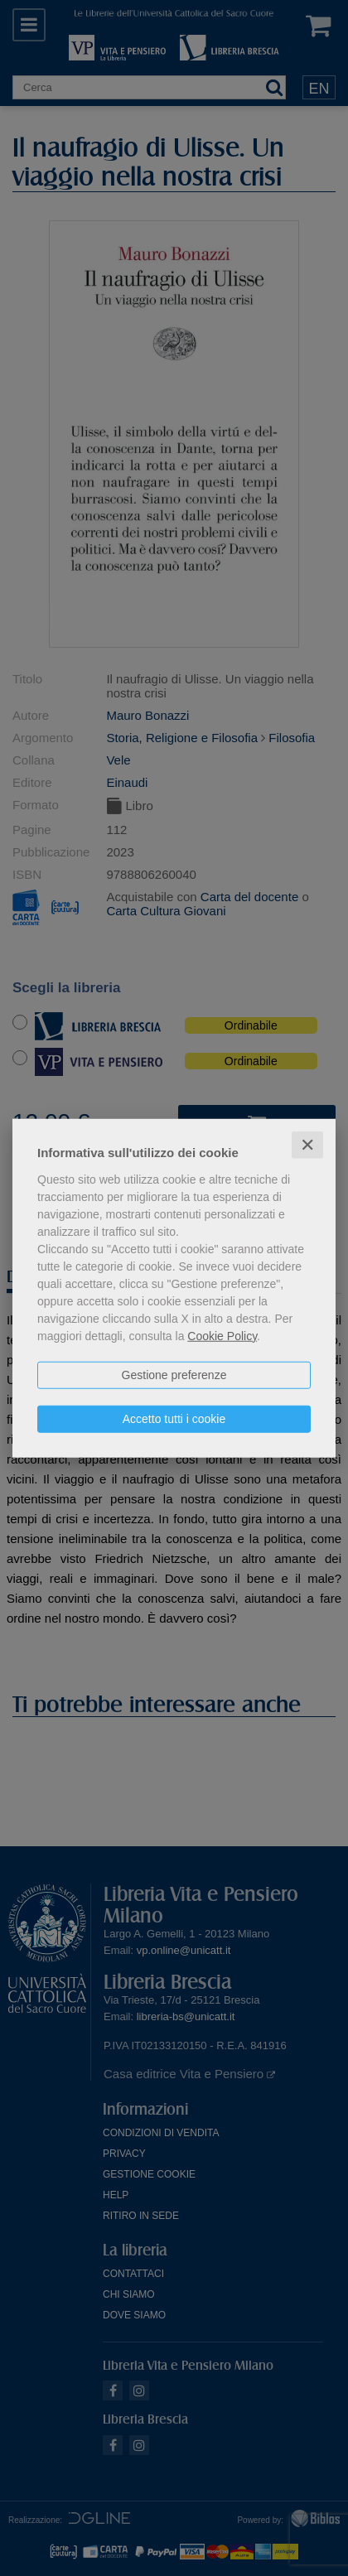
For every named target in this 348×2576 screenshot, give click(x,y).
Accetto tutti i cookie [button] (174, 1418)
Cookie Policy (222, 1335)
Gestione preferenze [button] (174, 1374)
